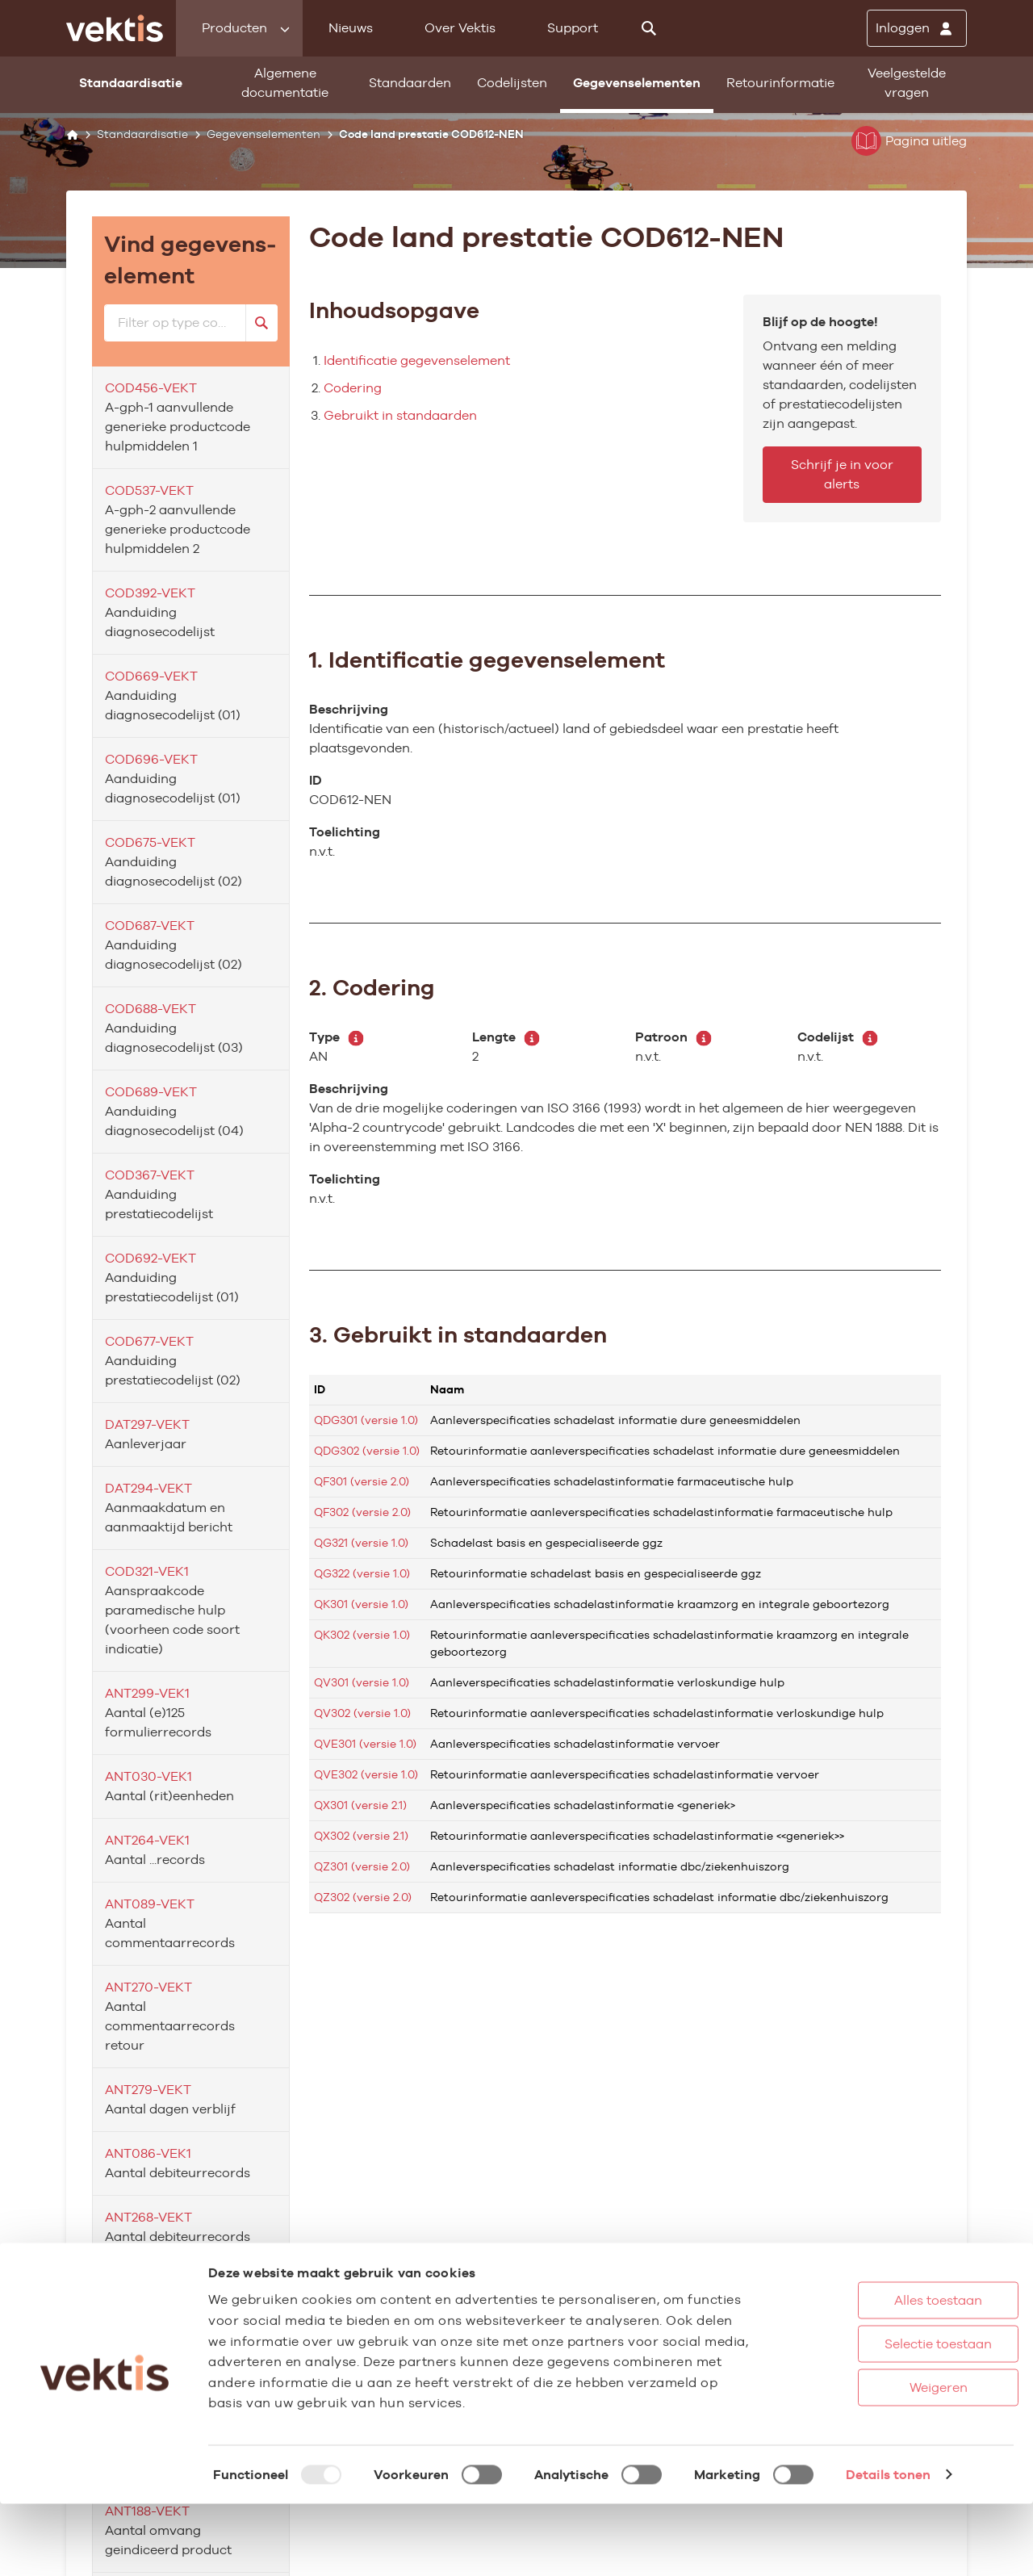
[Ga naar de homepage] (114, 28)
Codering (353, 388)
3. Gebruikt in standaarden (458, 1334)
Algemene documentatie (284, 82)
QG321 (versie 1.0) (361, 1542)
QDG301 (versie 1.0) (366, 1420)
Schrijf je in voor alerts (842, 474)
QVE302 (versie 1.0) (366, 1774)
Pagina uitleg (909, 141)
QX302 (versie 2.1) (361, 1835)
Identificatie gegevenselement (417, 360)
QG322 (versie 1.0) (362, 1573)
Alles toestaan (879, 2372)
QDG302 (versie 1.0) (367, 1450)
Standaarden (410, 82)
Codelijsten (512, 82)
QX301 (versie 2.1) (360, 1805)
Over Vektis (460, 28)
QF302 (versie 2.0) (362, 1512)
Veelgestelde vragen (907, 82)
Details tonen (888, 2546)
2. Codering (372, 987)
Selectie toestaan (879, 2415)
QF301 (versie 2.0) (361, 1481)
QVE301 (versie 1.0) (365, 1743)
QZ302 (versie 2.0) (363, 1897)
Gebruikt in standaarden (400, 415)
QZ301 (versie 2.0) (362, 1866)
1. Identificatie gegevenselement (487, 659)
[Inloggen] (917, 28)
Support (572, 28)
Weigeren (879, 2459)
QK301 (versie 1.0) (361, 1604)
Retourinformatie (780, 82)
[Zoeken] (649, 28)
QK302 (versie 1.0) (362, 1634)
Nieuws (350, 28)
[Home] (72, 134)
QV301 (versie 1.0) (361, 1682)
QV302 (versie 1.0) (362, 1713)
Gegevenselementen (637, 82)
